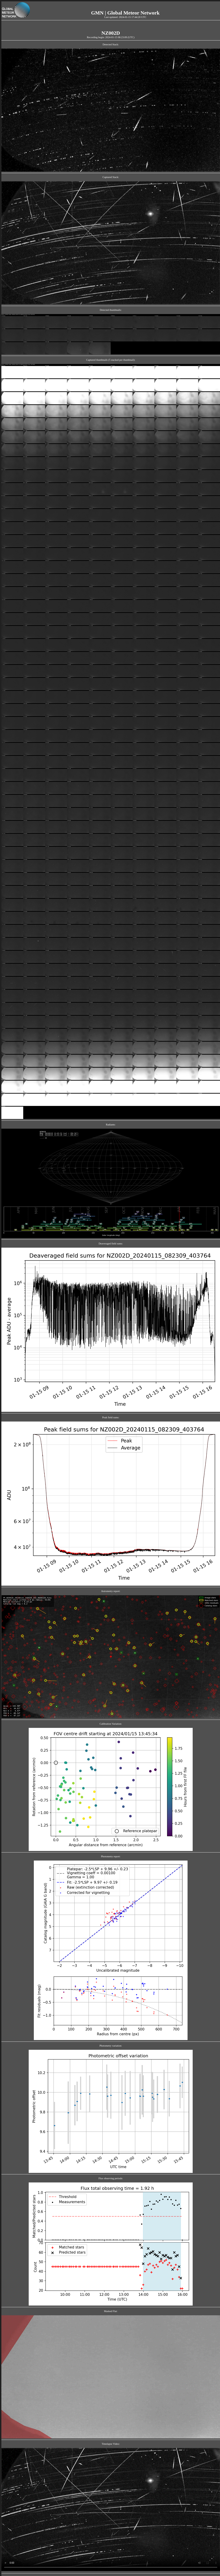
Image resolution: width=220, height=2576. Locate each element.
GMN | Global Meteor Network (125, 13)
